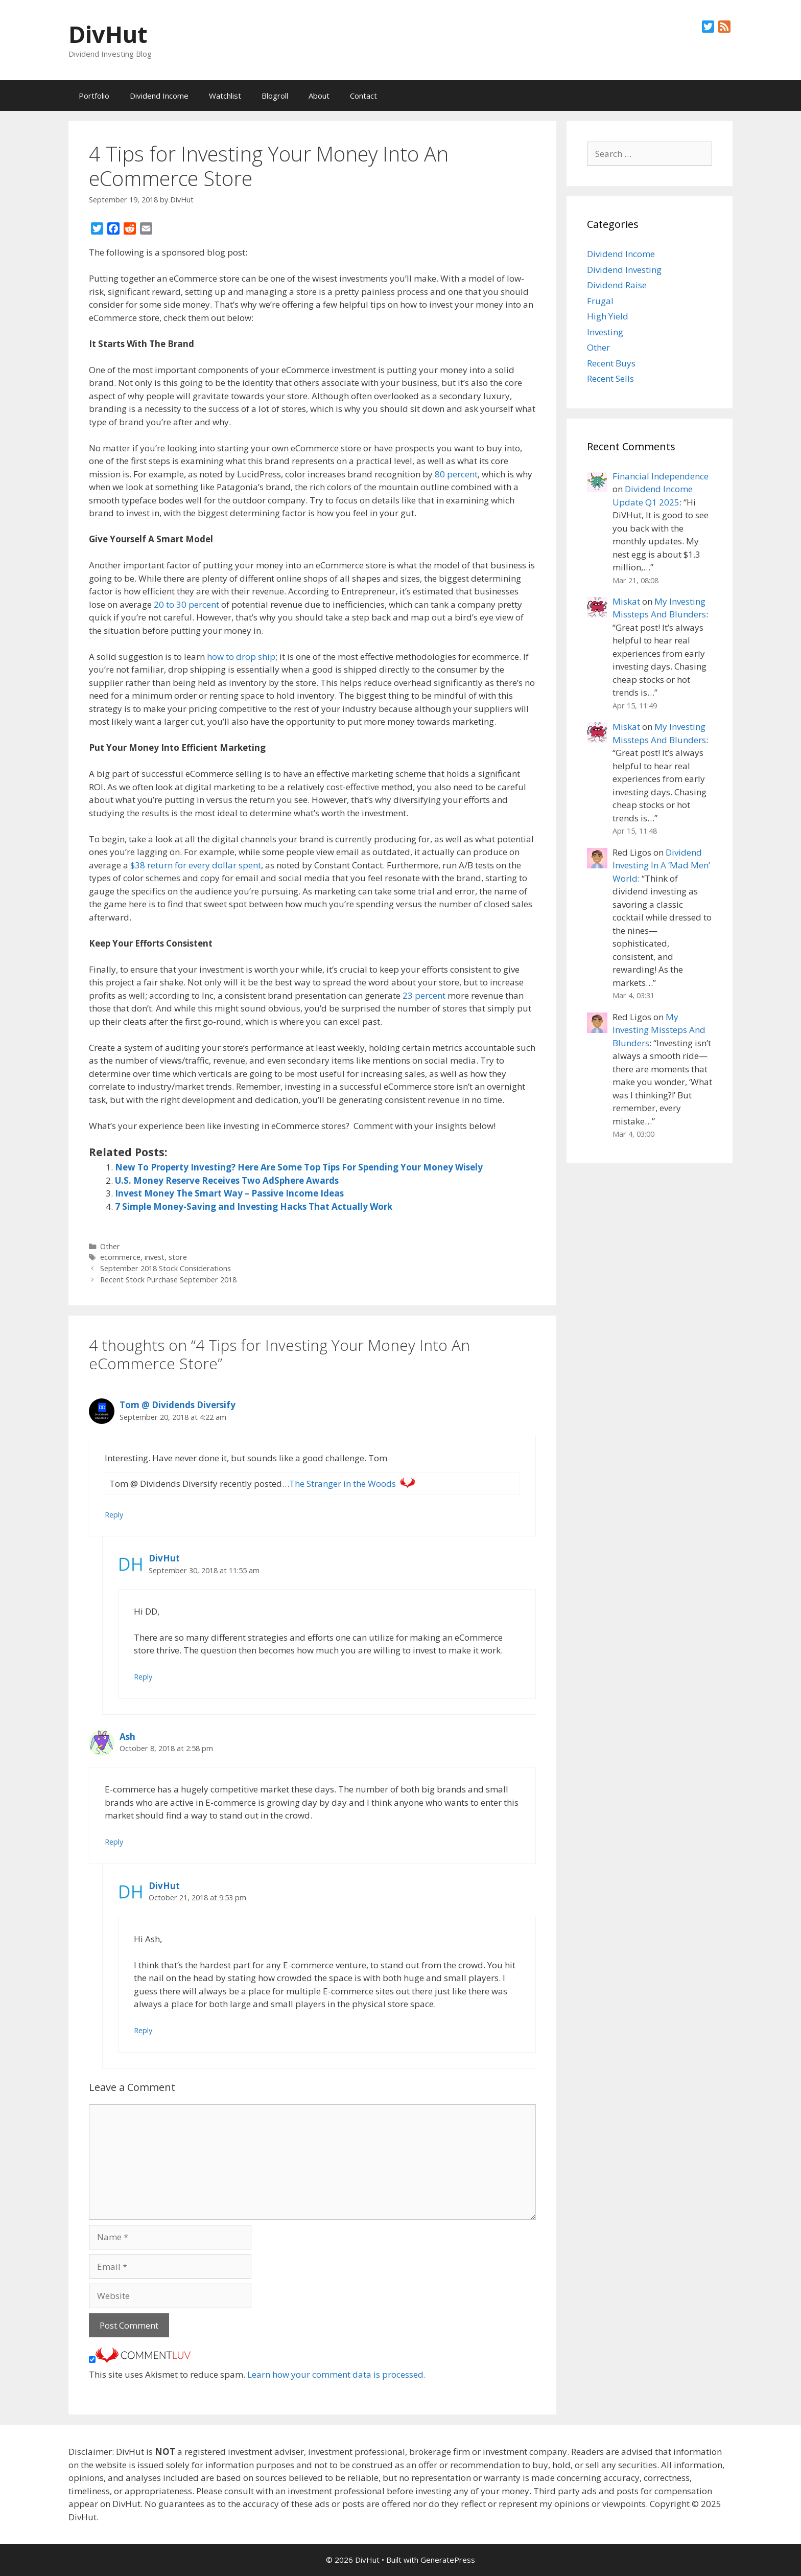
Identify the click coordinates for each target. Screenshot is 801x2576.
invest (154, 1257)
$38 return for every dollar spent (195, 865)
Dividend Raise (617, 285)
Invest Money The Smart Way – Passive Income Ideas (229, 1193)
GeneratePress (447, 2560)
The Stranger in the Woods (342, 1483)
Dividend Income (159, 95)
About (319, 95)
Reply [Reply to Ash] (114, 1842)
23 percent (424, 995)
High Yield (607, 316)
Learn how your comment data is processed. (336, 2374)
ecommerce (120, 1257)
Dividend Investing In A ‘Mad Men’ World (661, 865)
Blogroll (275, 95)
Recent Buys (611, 363)
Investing (605, 332)
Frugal (600, 301)
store (178, 1257)
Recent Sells (610, 378)
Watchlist (225, 95)
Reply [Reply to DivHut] (143, 1677)
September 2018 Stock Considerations (165, 1268)
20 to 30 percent (186, 604)
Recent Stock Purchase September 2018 (168, 1279)
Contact (363, 95)
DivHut (107, 34)
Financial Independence (660, 476)
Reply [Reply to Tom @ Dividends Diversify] (114, 1515)
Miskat (626, 601)
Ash (127, 1736)
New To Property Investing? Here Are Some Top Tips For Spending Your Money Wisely (299, 1167)
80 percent (456, 474)
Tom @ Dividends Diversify (177, 1405)
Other (110, 1246)
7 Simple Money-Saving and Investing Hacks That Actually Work (253, 1206)
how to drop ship (241, 656)
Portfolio (94, 95)
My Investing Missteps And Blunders (658, 1030)
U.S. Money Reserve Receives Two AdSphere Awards (227, 1180)
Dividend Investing (624, 269)
